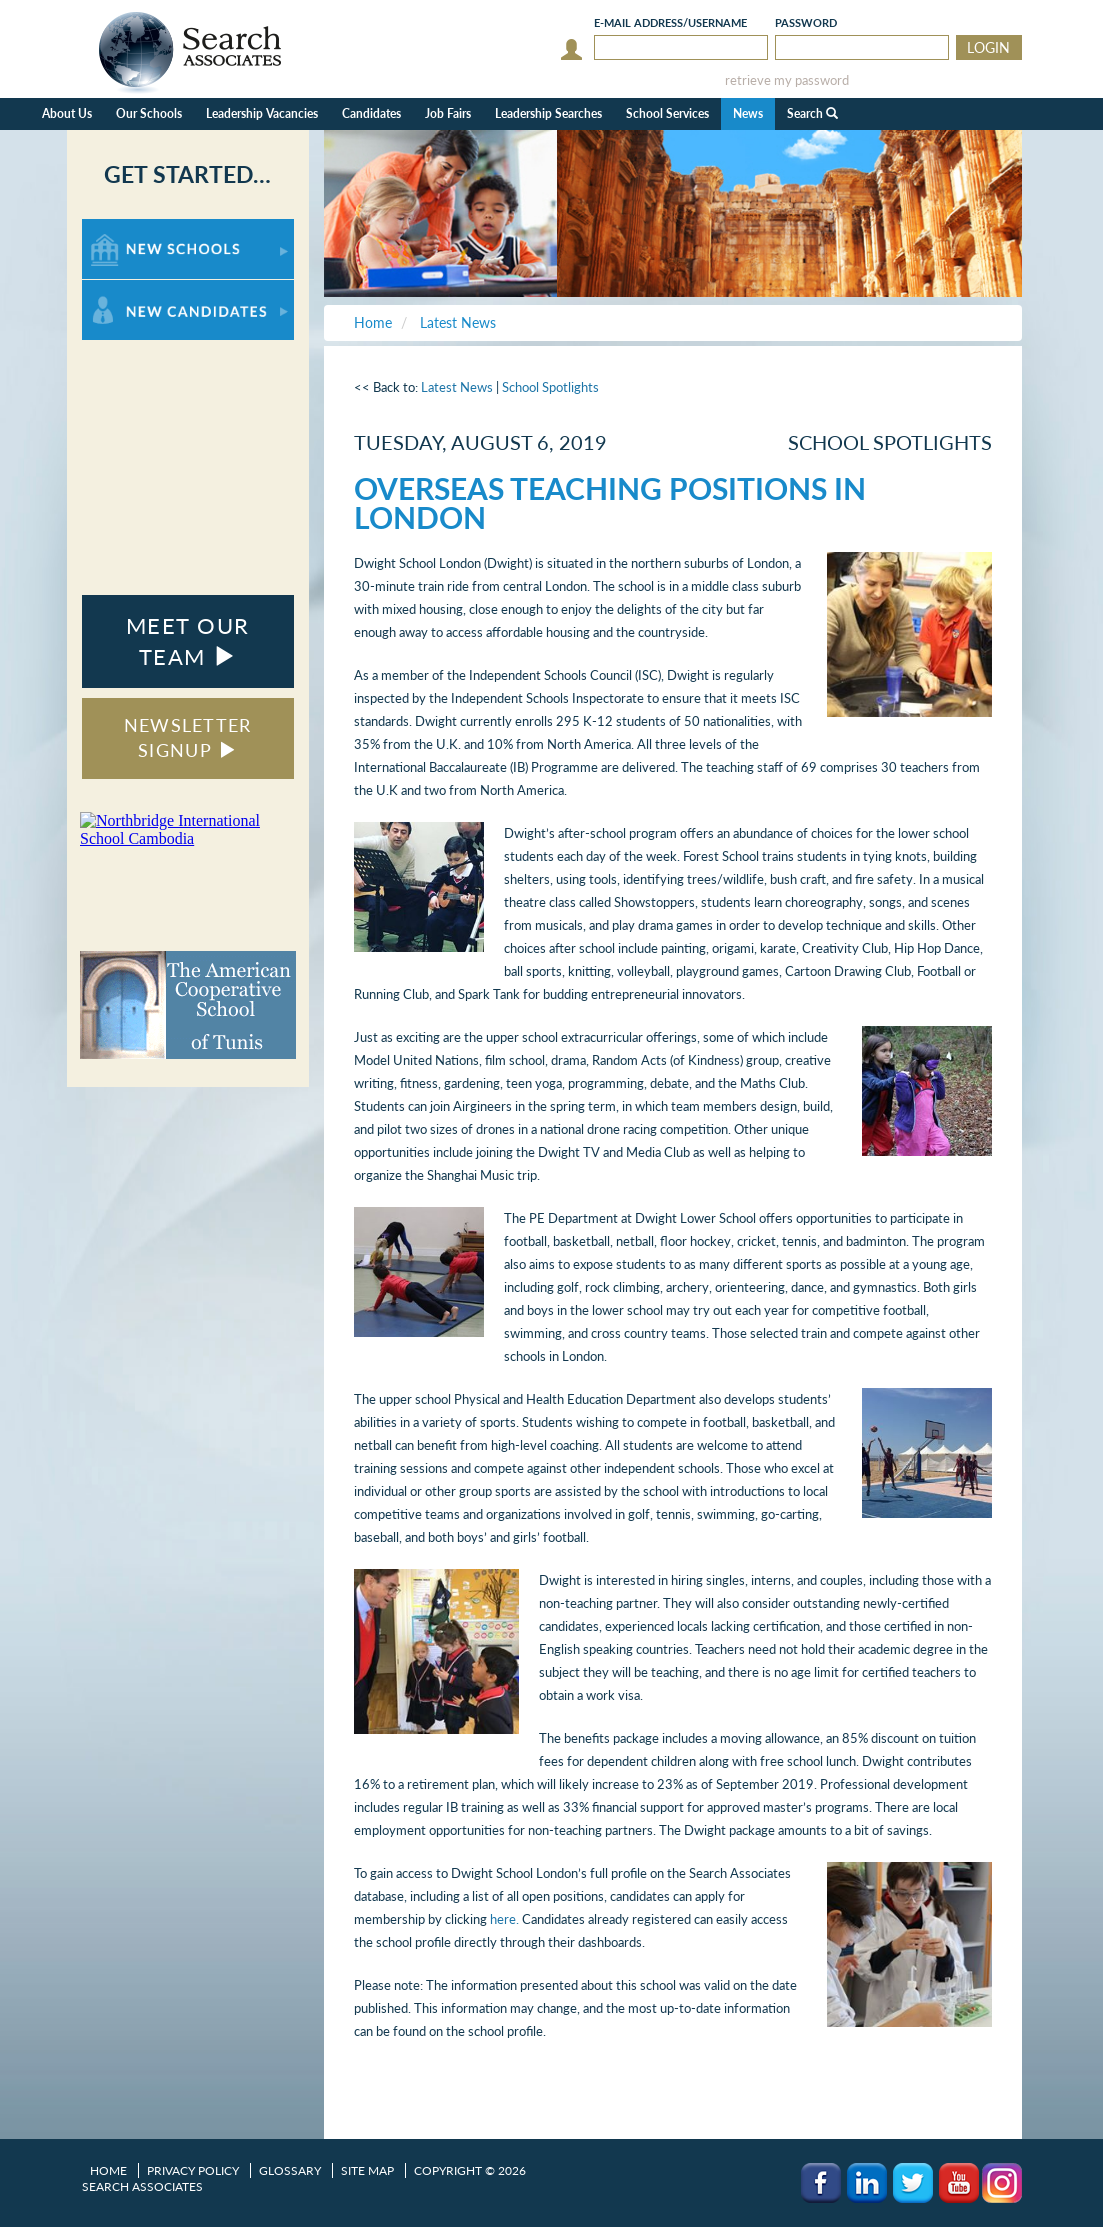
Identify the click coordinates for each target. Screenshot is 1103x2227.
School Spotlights (550, 387)
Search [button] (812, 113)
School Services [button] (667, 113)
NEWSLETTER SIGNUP (188, 738)
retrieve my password (787, 80)
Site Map (367, 2170)
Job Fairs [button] (448, 113)
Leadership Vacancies (262, 113)
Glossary (290, 2170)
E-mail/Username (670, 22)
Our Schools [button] (149, 113)
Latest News (457, 387)
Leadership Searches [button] (548, 113)
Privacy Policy (193, 2170)
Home (108, 2170)
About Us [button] (67, 113)
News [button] (748, 113)
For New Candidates (144, 289)
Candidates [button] (371, 113)
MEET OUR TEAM (188, 641)
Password (806, 22)
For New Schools (134, 228)
